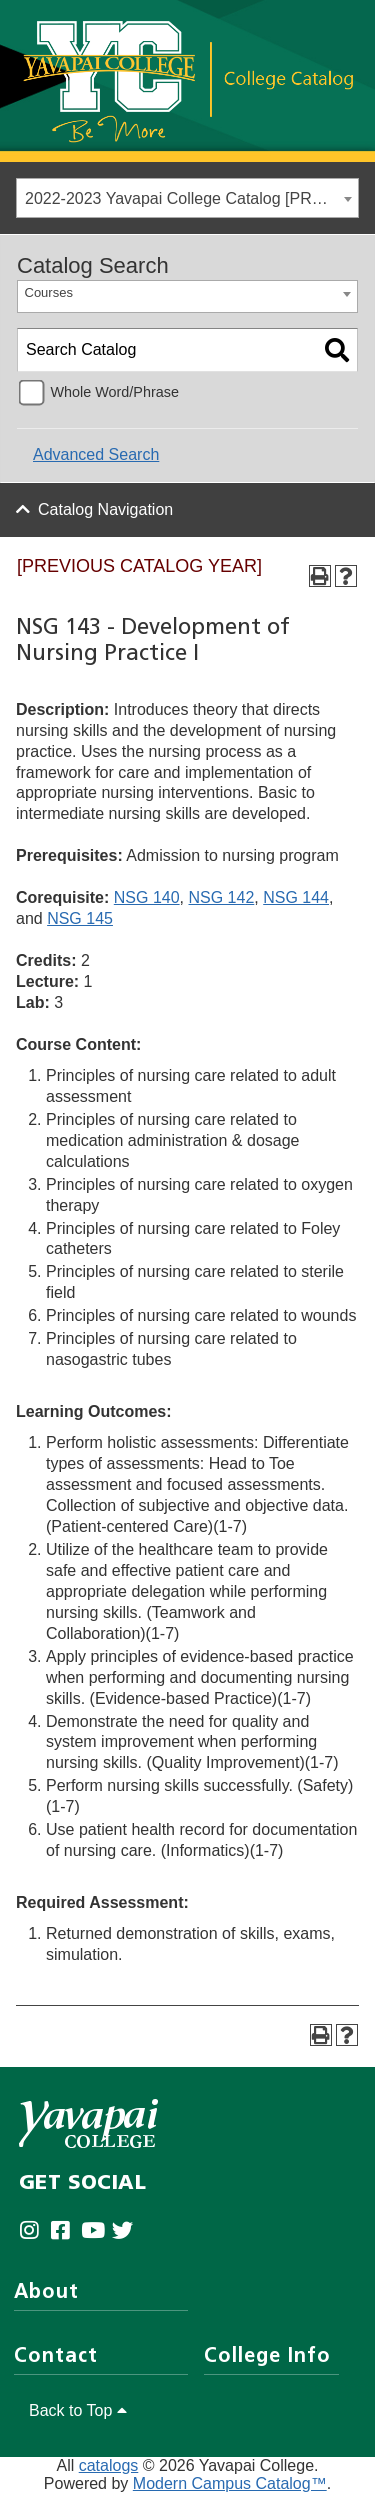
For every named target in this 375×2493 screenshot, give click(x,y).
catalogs (109, 2465)
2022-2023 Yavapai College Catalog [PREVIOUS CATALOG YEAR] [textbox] (191, 198)
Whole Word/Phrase (114, 392)
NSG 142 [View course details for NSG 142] (222, 897)
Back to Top (78, 2410)
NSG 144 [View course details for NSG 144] (296, 897)
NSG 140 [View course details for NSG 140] (147, 897)
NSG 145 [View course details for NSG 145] (80, 918)
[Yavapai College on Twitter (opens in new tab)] (127, 2231)
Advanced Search (96, 454)
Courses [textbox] (49, 292)
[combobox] (187, 198)
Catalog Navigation (105, 509)
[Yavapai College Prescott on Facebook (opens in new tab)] (65, 2231)
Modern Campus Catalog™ (230, 2483)
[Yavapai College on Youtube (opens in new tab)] (96, 2231)
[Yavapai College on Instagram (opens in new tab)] (34, 2231)
